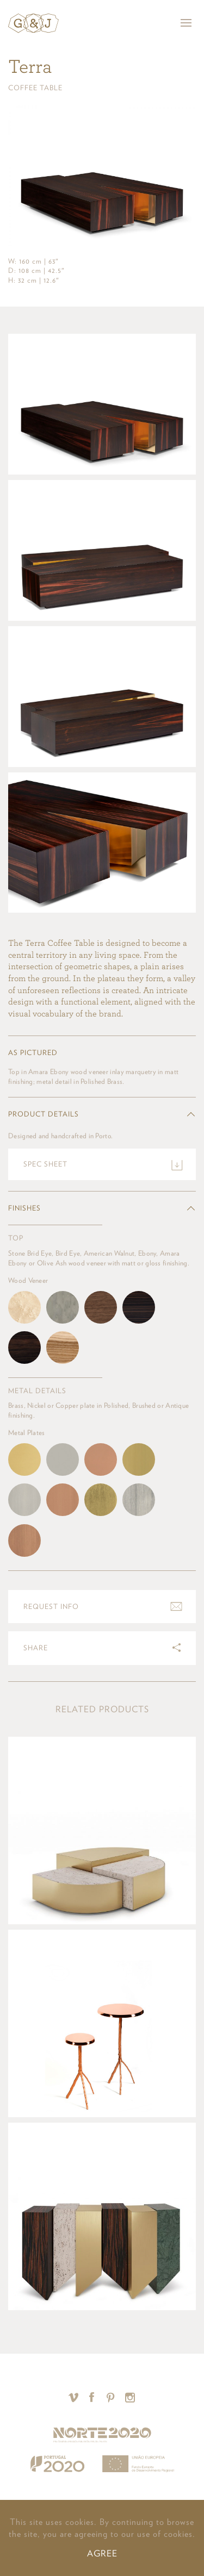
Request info (51, 1606)
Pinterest (111, 2397)
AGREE (102, 2553)
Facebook (92, 2397)
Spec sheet (45, 1164)
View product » (102, 1830)
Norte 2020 (102, 2435)
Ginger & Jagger (33, 23)
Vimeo (73, 2397)
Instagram (130, 2397)
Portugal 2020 (57, 2463)
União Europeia (138, 2463)
